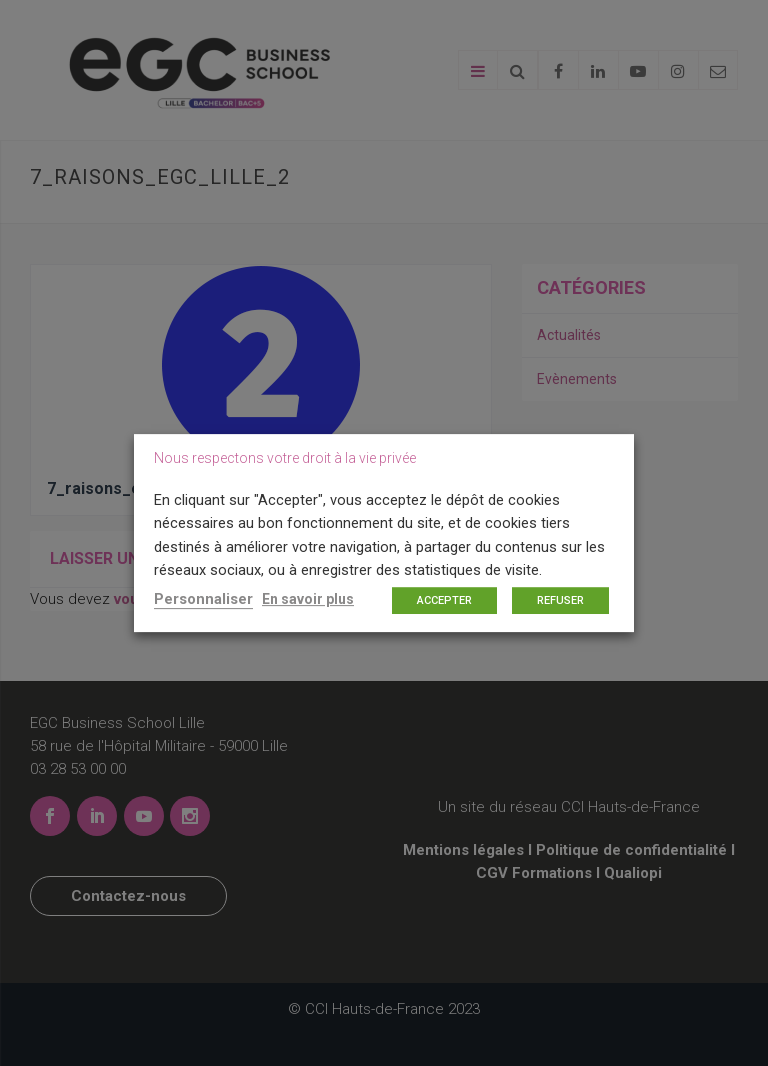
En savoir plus (308, 599)
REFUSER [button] (560, 600)
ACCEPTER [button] (444, 600)
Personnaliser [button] (203, 599)
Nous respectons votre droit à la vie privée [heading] (285, 458)
